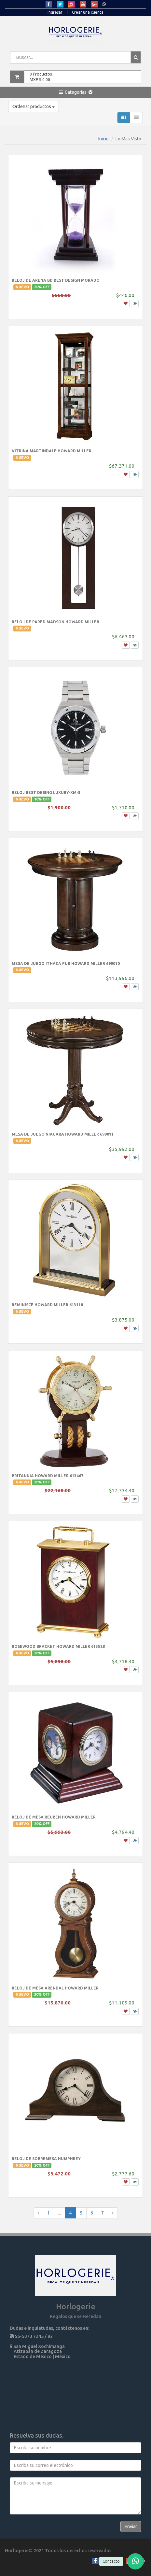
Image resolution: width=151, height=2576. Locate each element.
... (59, 2212)
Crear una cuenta (87, 12)
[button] (76, 92)
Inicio (103, 138)
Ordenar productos (33, 106)
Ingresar (55, 12)
